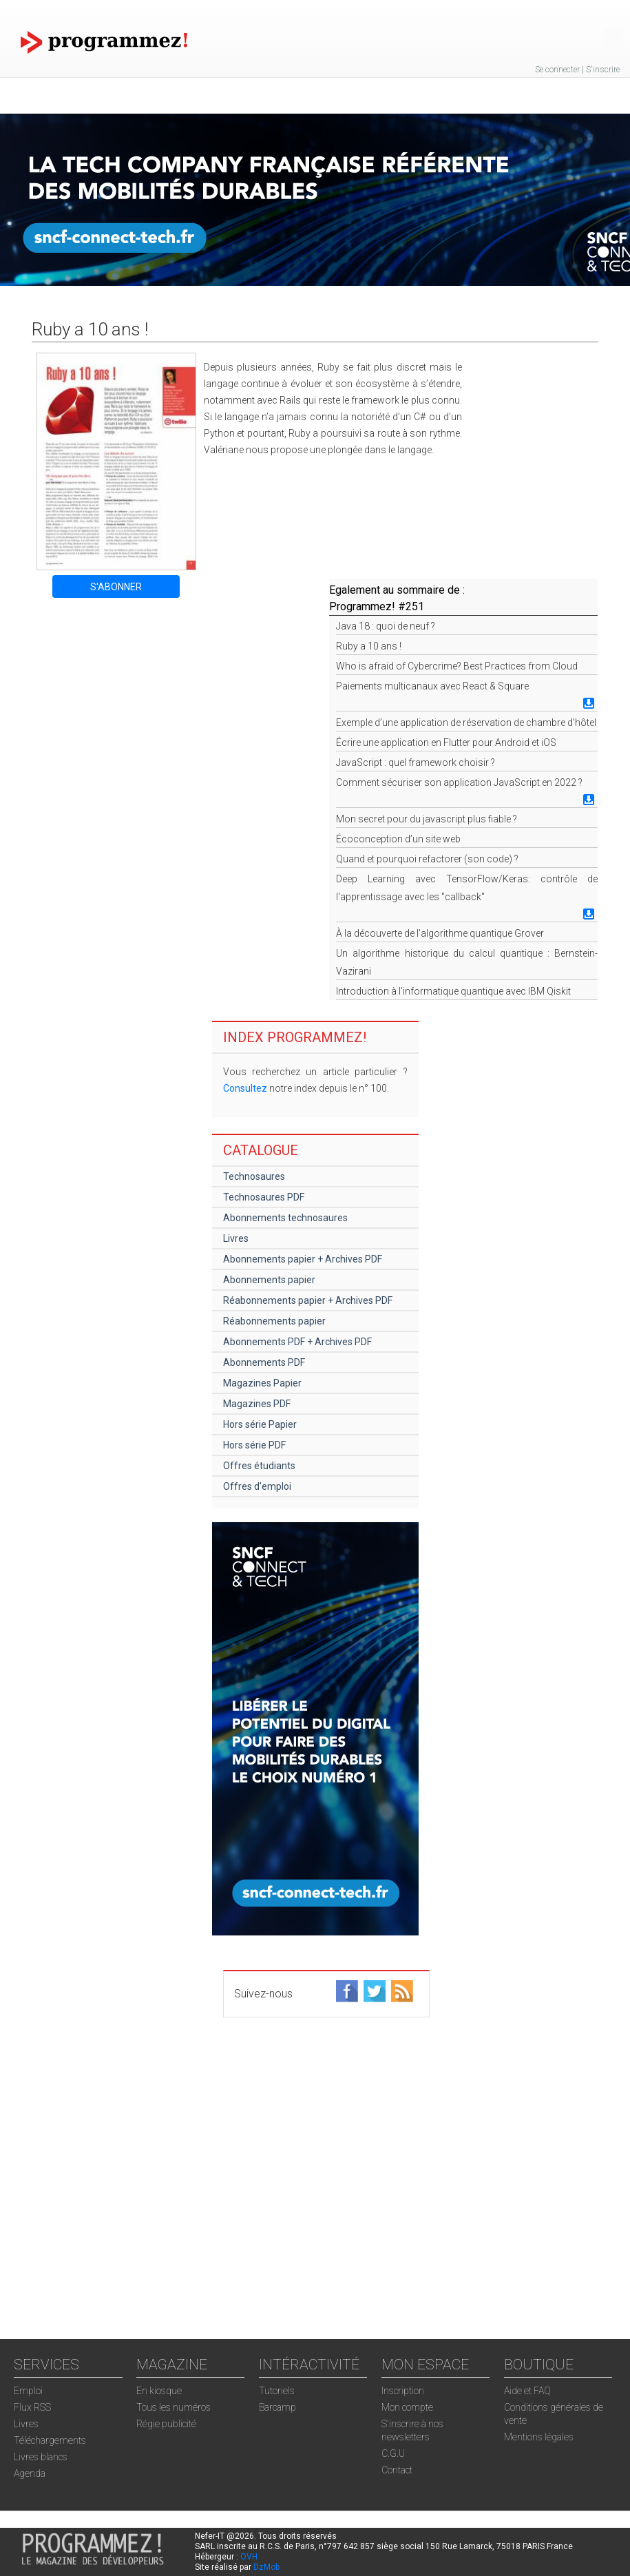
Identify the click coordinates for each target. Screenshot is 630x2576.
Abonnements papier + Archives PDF (302, 1259)
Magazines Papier (262, 1383)
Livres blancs (40, 2456)
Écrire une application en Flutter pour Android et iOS (446, 742)
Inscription (402, 2390)
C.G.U (393, 2453)
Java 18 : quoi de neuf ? (385, 626)
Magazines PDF (257, 1403)
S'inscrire (603, 69)
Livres (236, 1238)
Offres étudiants (259, 1465)
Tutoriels (277, 2390)
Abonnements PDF (264, 1362)
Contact (396, 2469)
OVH (249, 2557)
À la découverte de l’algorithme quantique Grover (440, 933)
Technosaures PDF (263, 1197)
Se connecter (557, 69)
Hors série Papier (260, 1424)
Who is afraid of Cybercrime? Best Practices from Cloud (457, 666)
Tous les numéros (173, 2407)
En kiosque (159, 2390)
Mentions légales (539, 2436)
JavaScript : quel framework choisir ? (415, 762)
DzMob (266, 2567)
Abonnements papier (269, 1279)
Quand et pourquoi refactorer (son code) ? (427, 858)
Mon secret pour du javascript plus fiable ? (426, 818)
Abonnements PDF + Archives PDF (297, 1341)
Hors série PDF (254, 1445)
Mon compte (407, 2407)
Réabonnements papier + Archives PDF (307, 1300)
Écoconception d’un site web (398, 838)
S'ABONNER (116, 586)
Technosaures (254, 1176)
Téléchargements (50, 2440)
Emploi (28, 2390)
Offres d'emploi (257, 1486)
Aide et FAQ (527, 2390)
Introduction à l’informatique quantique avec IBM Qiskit (453, 991)
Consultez (245, 1088)
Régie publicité (166, 2423)
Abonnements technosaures (285, 1217)
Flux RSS (32, 2407)
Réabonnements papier (274, 1321)
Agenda (29, 2473)
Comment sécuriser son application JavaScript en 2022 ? (459, 782)
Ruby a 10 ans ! (368, 646)
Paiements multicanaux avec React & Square (432, 686)
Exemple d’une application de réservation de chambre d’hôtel (466, 722)
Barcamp (277, 2407)
